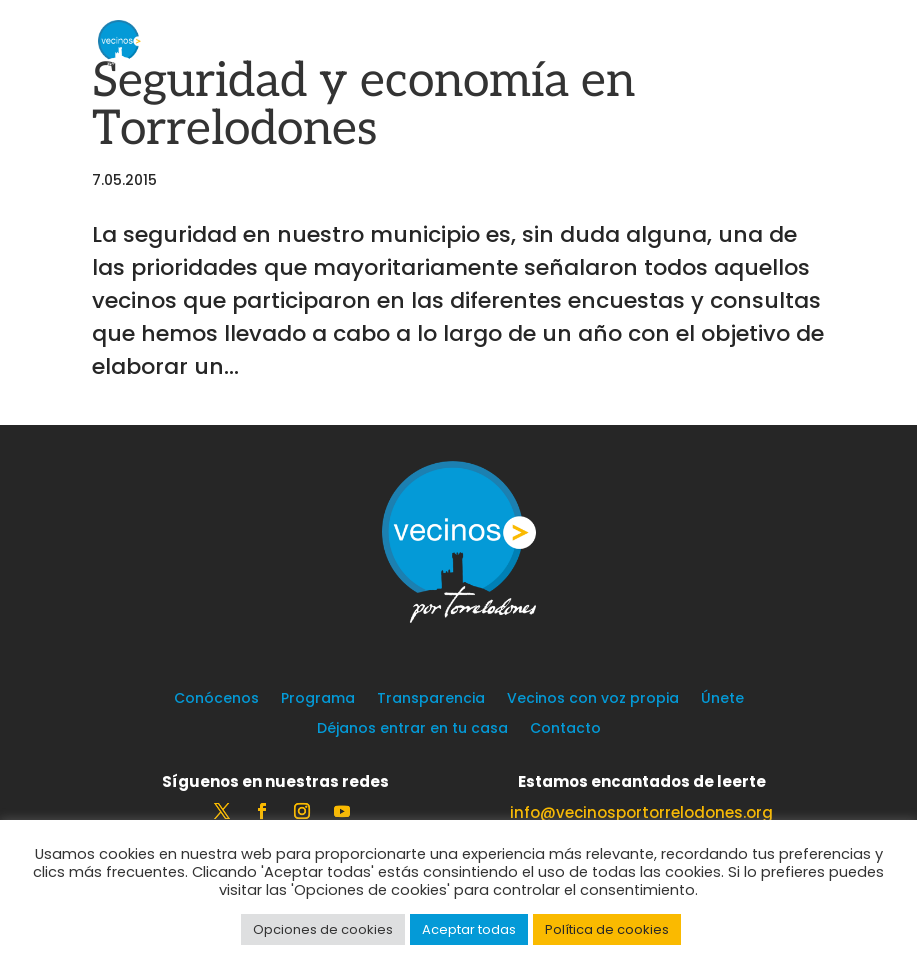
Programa (318, 699)
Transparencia (431, 699)
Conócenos (216, 699)
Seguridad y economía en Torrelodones (363, 105)
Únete (722, 699)
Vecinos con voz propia (593, 699)
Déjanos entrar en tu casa (412, 729)
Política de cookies (607, 929)
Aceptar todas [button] (469, 929)
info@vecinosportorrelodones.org (641, 812)
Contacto (565, 729)
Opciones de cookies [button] (323, 929)
